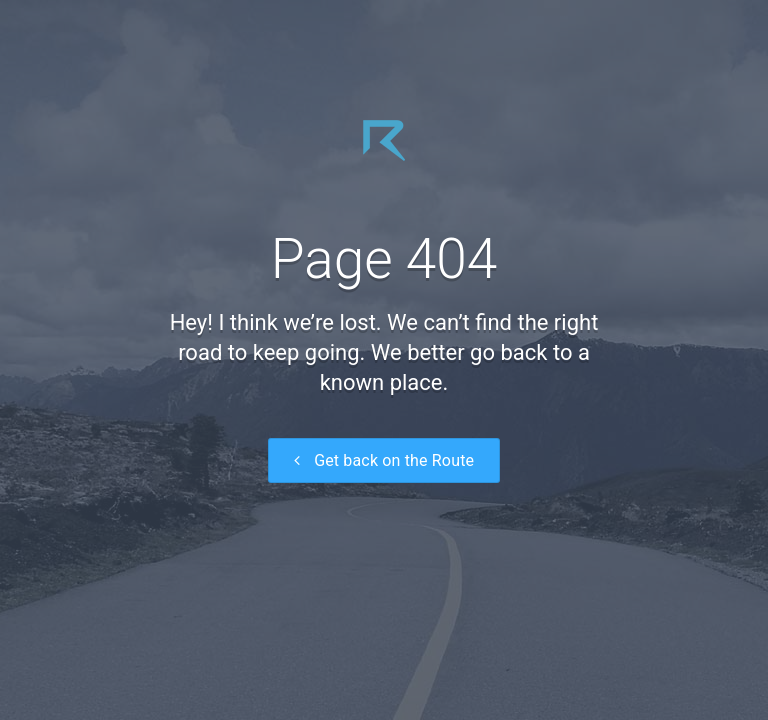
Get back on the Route (384, 460)
